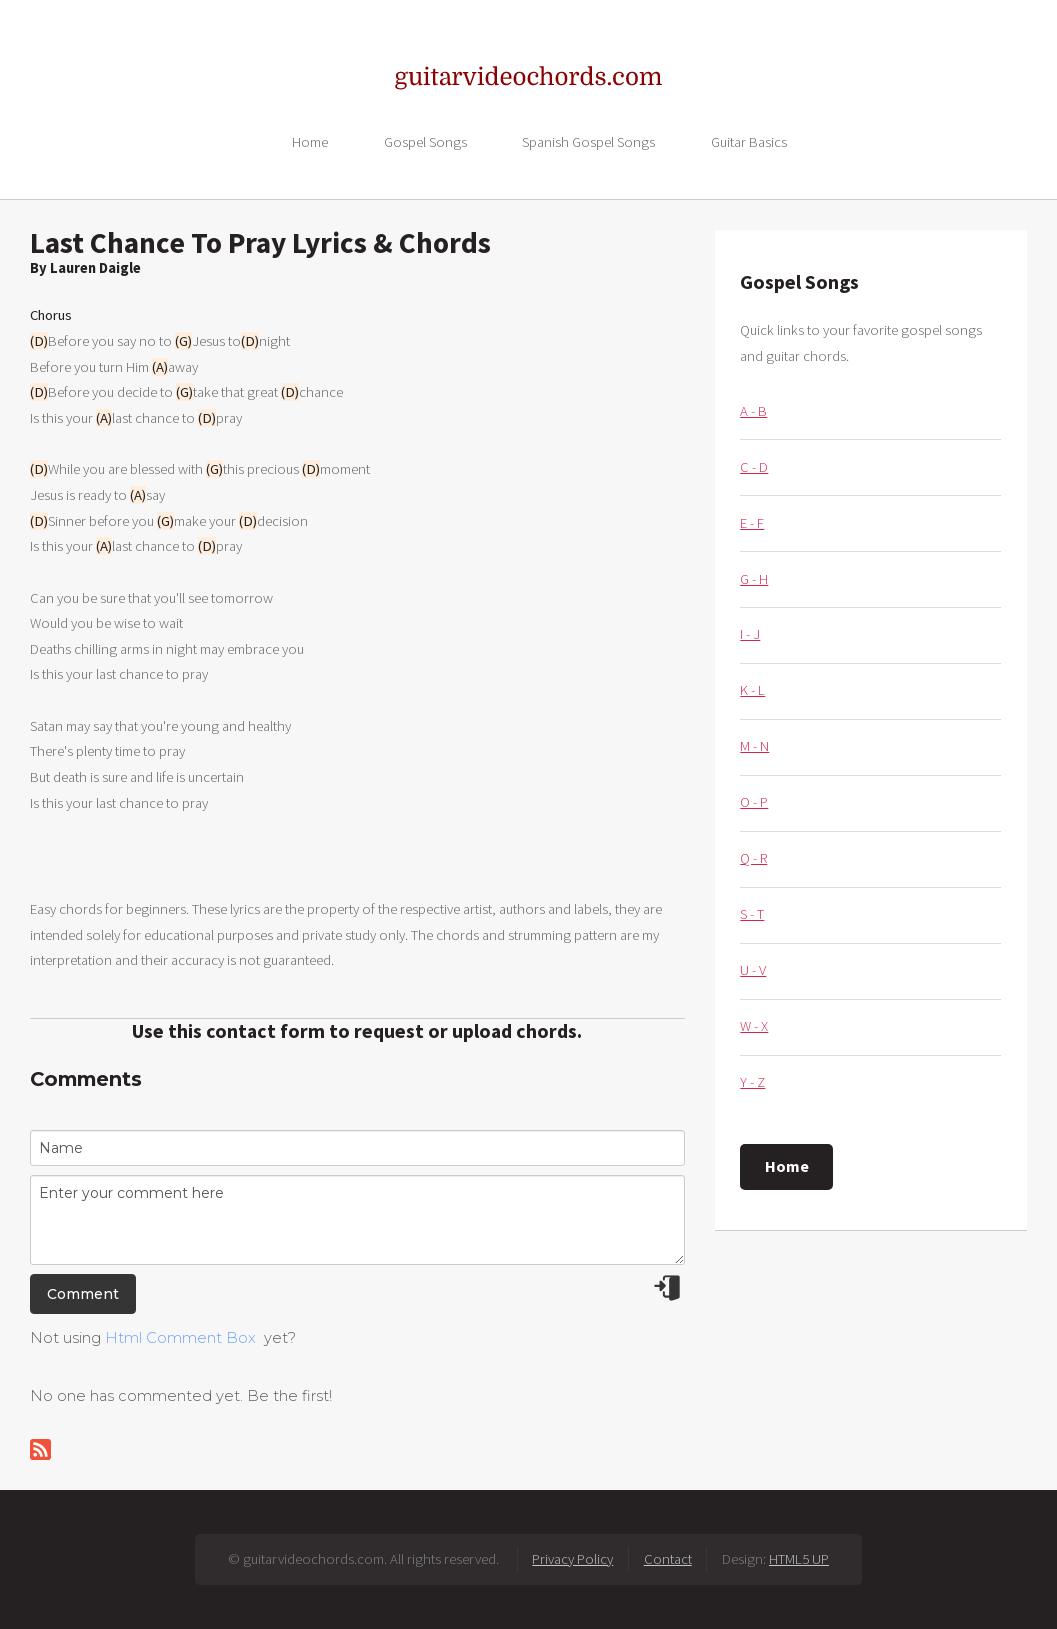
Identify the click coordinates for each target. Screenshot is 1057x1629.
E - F (752, 523)
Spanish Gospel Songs (588, 141)
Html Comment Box (180, 1338)
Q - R (753, 858)
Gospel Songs (425, 141)
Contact (668, 1559)
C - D (754, 467)
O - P (754, 802)
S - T (752, 914)
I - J (750, 634)
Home (310, 141)
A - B (753, 411)
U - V (753, 970)
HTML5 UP (799, 1559)
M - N (754, 746)
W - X (754, 1026)
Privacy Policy (572, 1559)
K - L (752, 690)
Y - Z (752, 1082)
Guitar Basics (749, 141)
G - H (754, 579)
